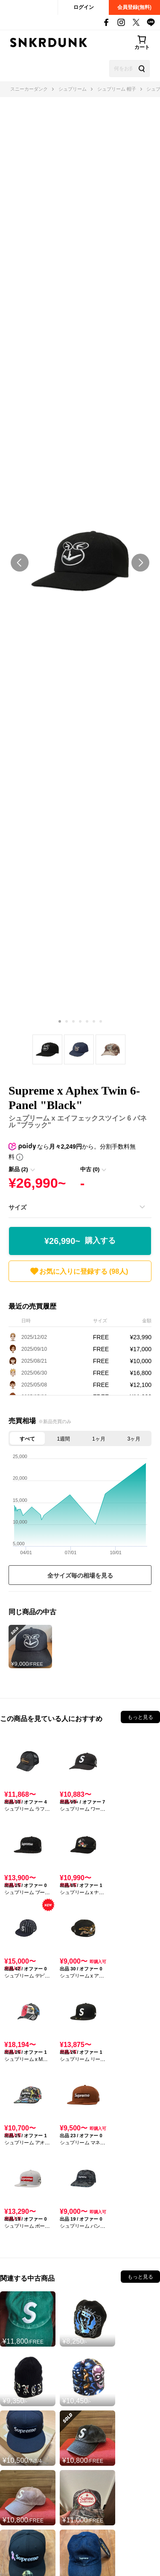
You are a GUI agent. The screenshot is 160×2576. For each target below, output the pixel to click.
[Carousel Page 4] (80, 1021)
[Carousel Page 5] (87, 1021)
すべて (27, 1439)
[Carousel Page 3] (73, 1021)
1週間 (63, 1439)
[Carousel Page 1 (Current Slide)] (59, 1021)
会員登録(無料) (134, 7)
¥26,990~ (80, 1241)
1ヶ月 (98, 1439)
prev (20, 563)
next (140, 563)
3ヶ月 (133, 1439)
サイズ (17, 1207)
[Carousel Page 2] (66, 1021)
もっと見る (140, 1717)
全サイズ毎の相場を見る (80, 1575)
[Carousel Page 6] (94, 1021)
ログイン (83, 7)
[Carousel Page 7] (100, 1021)
